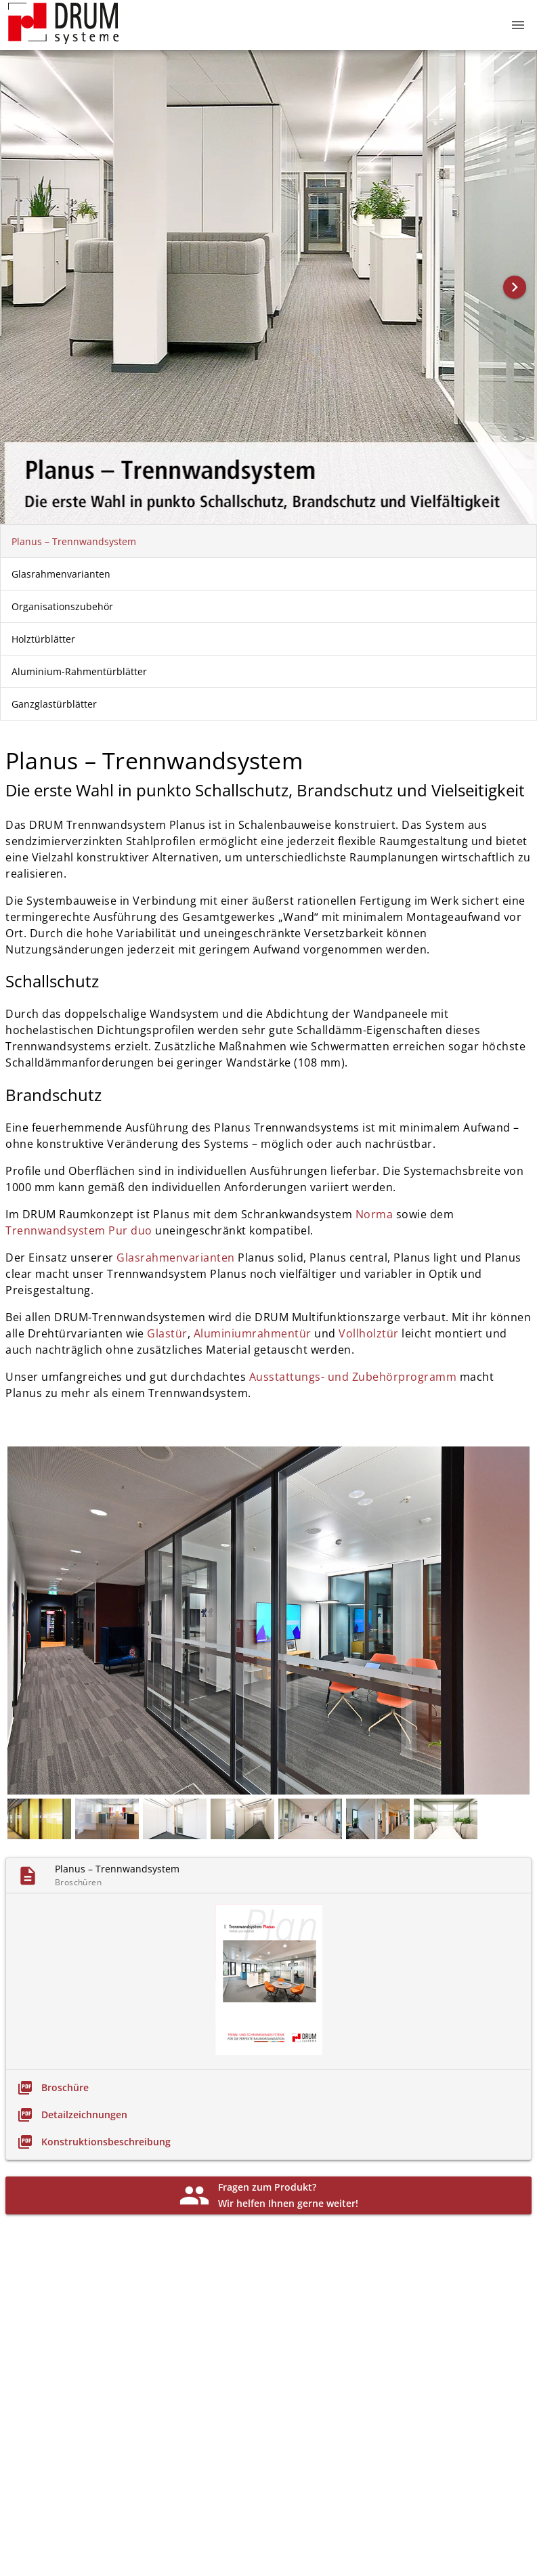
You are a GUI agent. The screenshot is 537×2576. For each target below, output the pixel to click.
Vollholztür (369, 1333)
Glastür (167, 1333)
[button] (518, 25)
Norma (374, 1214)
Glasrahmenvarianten (177, 1257)
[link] (53, 2088)
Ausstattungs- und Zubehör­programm (354, 1376)
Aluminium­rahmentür (254, 1333)
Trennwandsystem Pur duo (78, 1230)
